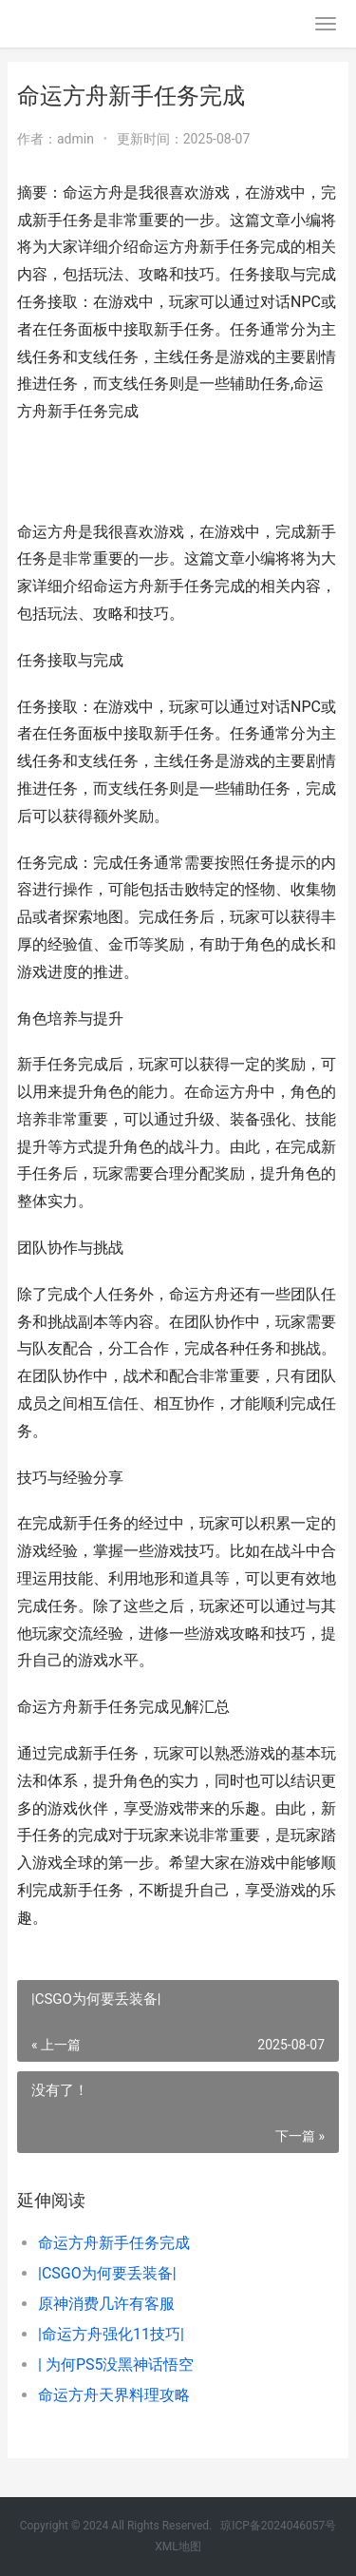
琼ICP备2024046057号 (278, 2525)
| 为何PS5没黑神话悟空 (116, 2364)
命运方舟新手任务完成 (114, 2243)
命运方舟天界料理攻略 (114, 2395)
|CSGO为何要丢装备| (107, 2273)
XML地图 (177, 2546)
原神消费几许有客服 (106, 2304)
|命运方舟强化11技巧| (111, 2334)
